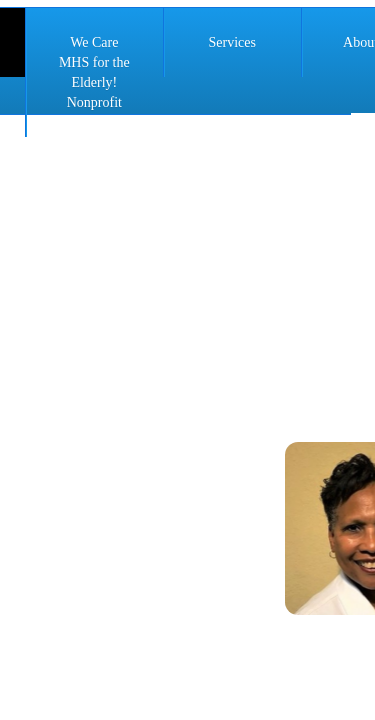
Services (231, 42)
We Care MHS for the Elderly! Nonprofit (94, 72)
